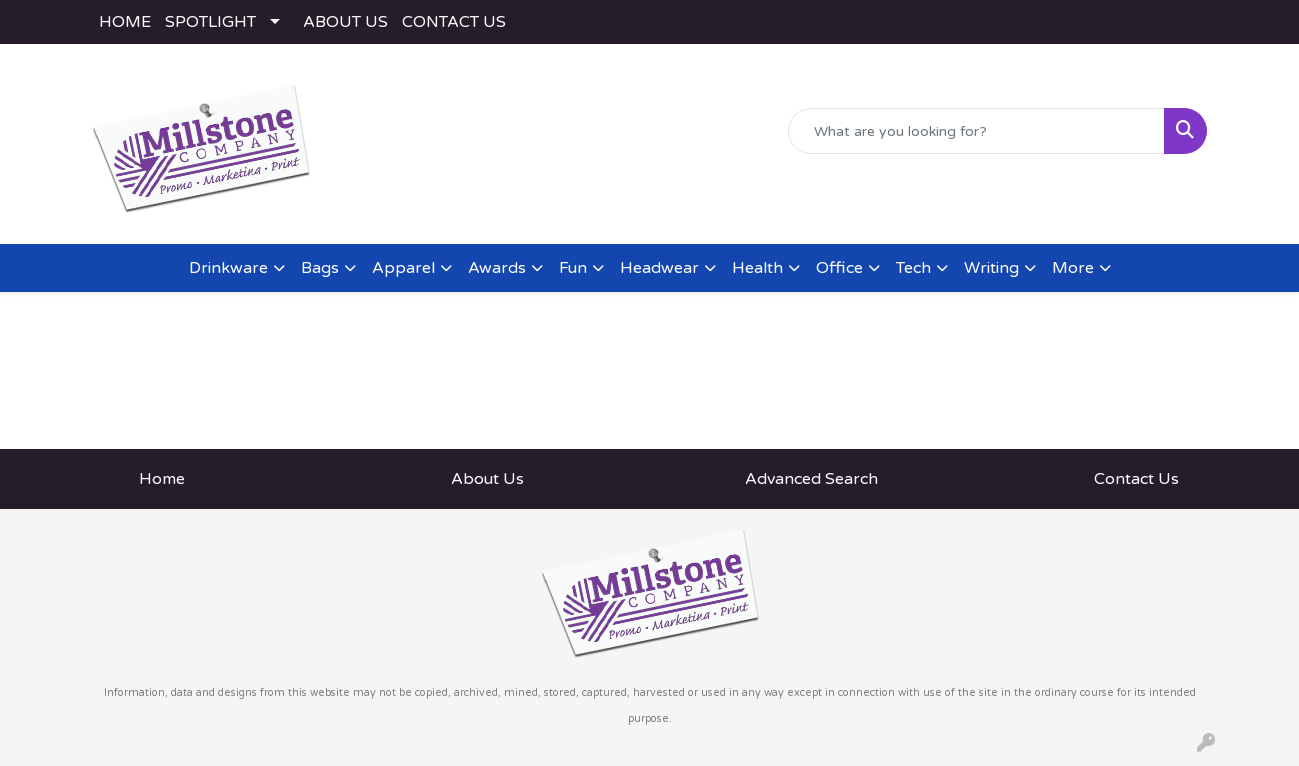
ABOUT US (345, 22)
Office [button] (839, 268)
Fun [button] (573, 268)
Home (162, 479)
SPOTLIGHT (210, 22)
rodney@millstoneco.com (1112, 206)
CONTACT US (454, 22)
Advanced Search (811, 479)
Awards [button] (497, 268)
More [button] (1073, 268)
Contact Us (1136, 479)
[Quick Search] (976, 131)
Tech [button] (913, 268)
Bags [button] (320, 268)
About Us (487, 479)
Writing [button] (991, 268)
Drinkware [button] (228, 268)
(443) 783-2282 (943, 206)
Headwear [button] (659, 268)
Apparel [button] (403, 268)
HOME (125, 22)
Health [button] (757, 268)
